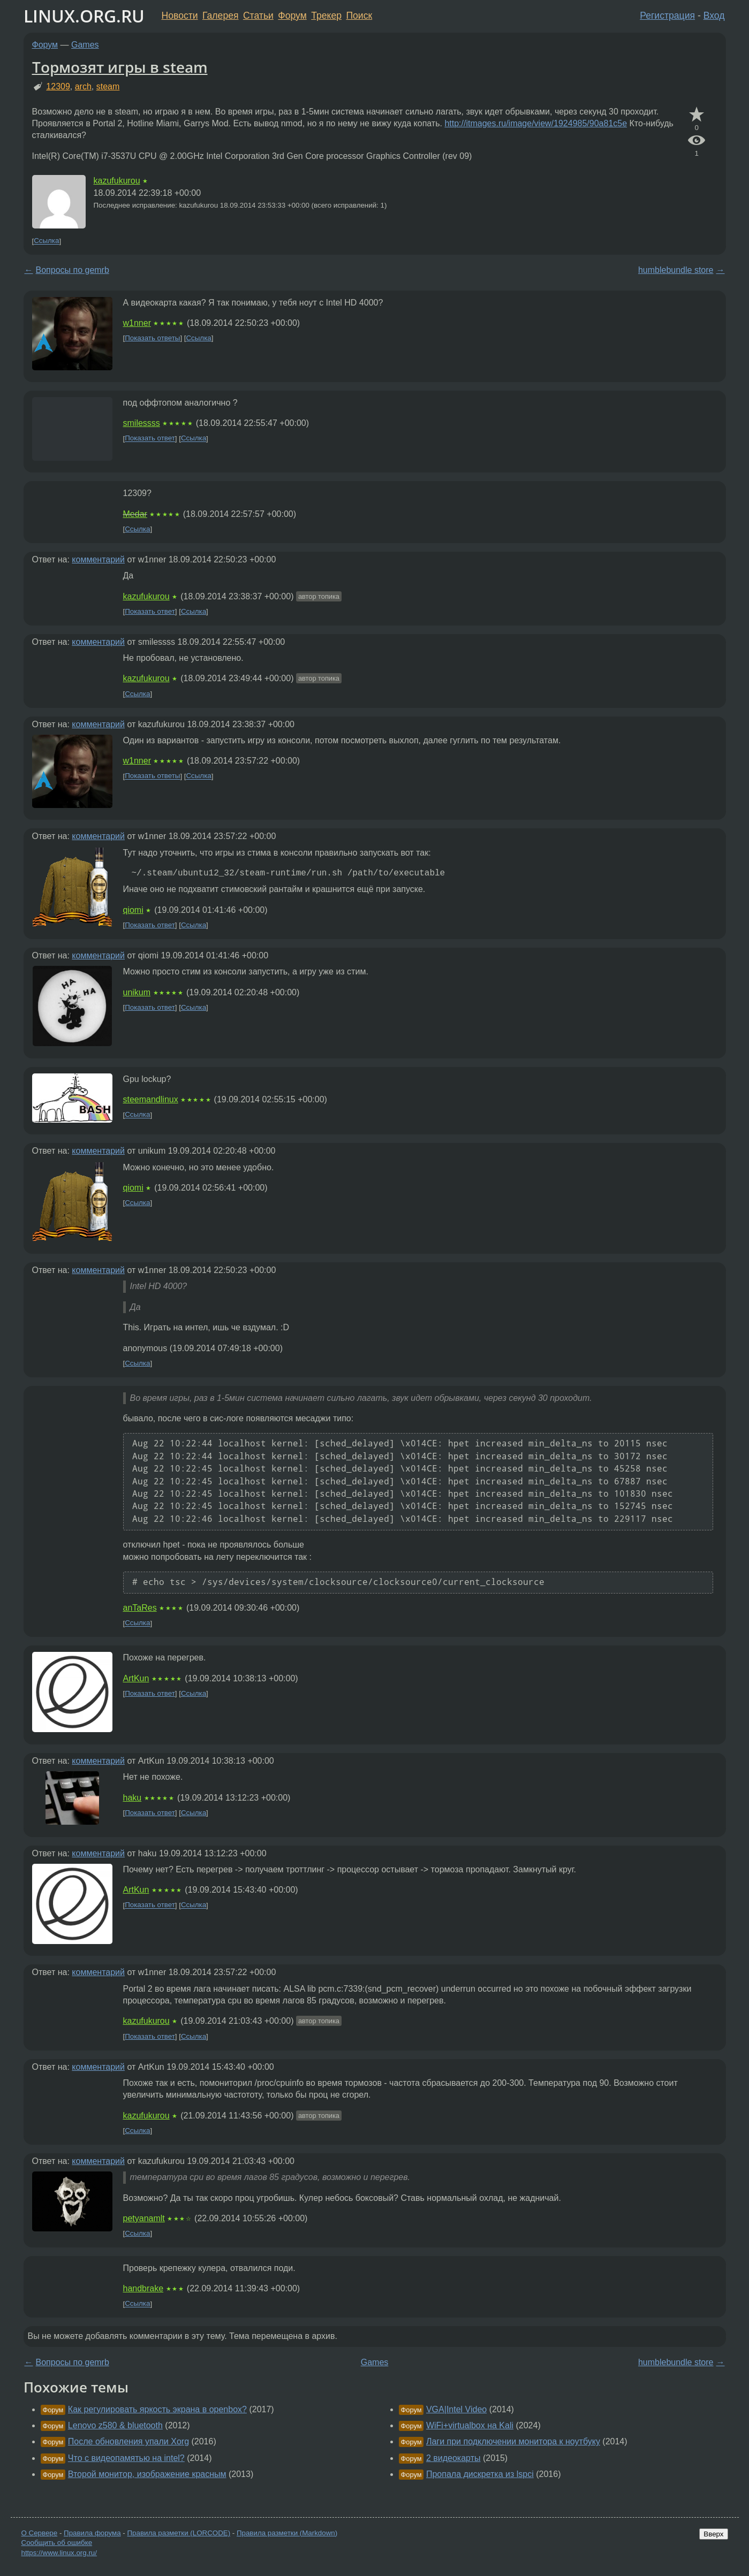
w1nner (137, 322)
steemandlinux (150, 1099)
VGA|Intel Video (456, 2409)
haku (132, 1797)
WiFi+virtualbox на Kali (469, 2425)
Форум (292, 15)
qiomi (133, 909)
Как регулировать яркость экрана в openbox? (157, 2409)
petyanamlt (144, 2218)
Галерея (220, 15)
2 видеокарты (453, 2458)
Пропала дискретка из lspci (480, 2474)
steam (108, 86)
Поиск (359, 15)
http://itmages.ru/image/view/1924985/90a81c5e (535, 123)
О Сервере (39, 2533)
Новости (180, 15)
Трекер (326, 15)
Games (85, 44)
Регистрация (667, 15)
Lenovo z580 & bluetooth (115, 2425)
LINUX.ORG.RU (84, 15)
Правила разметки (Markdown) (287, 2533)
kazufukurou (117, 180)
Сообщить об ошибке (57, 2543)
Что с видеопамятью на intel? (126, 2458)
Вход (714, 15)
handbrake (143, 2288)
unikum (137, 992)
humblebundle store (676, 270)
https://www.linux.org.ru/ (59, 2553)
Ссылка (46, 241)
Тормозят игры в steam (120, 67)
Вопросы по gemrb (72, 270)
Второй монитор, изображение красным (147, 2474)
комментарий (98, 559)
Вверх (713, 2534)
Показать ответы (152, 338)
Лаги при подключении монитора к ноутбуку (513, 2441)
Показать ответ (150, 439)
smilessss (141, 423)
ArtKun (136, 1678)
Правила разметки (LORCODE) (178, 2533)
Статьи (258, 15)
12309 (58, 86)
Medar (135, 514)
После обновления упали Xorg (128, 2441)
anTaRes (140, 1607)
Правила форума (92, 2533)
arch (83, 86)
